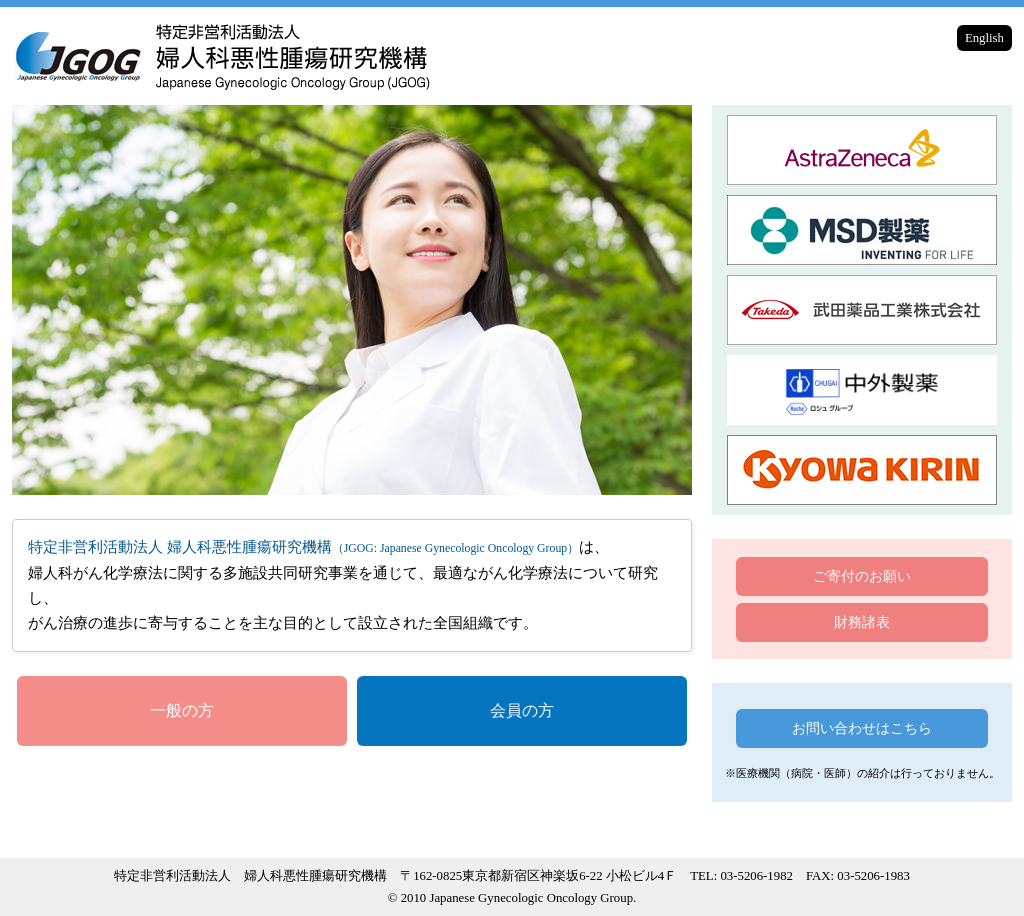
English (984, 38)
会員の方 (522, 710)
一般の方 (182, 710)
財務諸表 (862, 622)
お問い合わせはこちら (862, 728)
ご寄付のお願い (862, 576)
